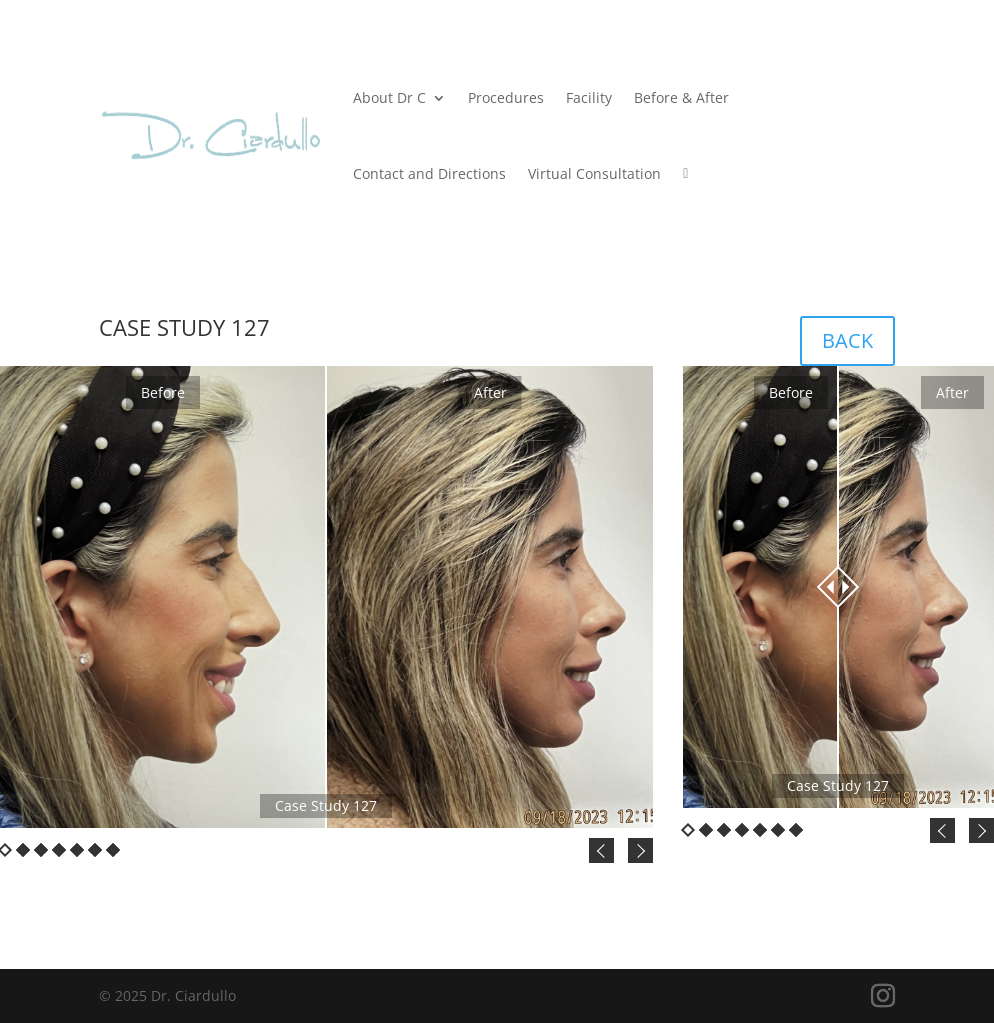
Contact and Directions (429, 173)
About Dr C (389, 97)
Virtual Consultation (594, 173)
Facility (589, 97)
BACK (847, 340)
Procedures (506, 97)
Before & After (681, 97)
